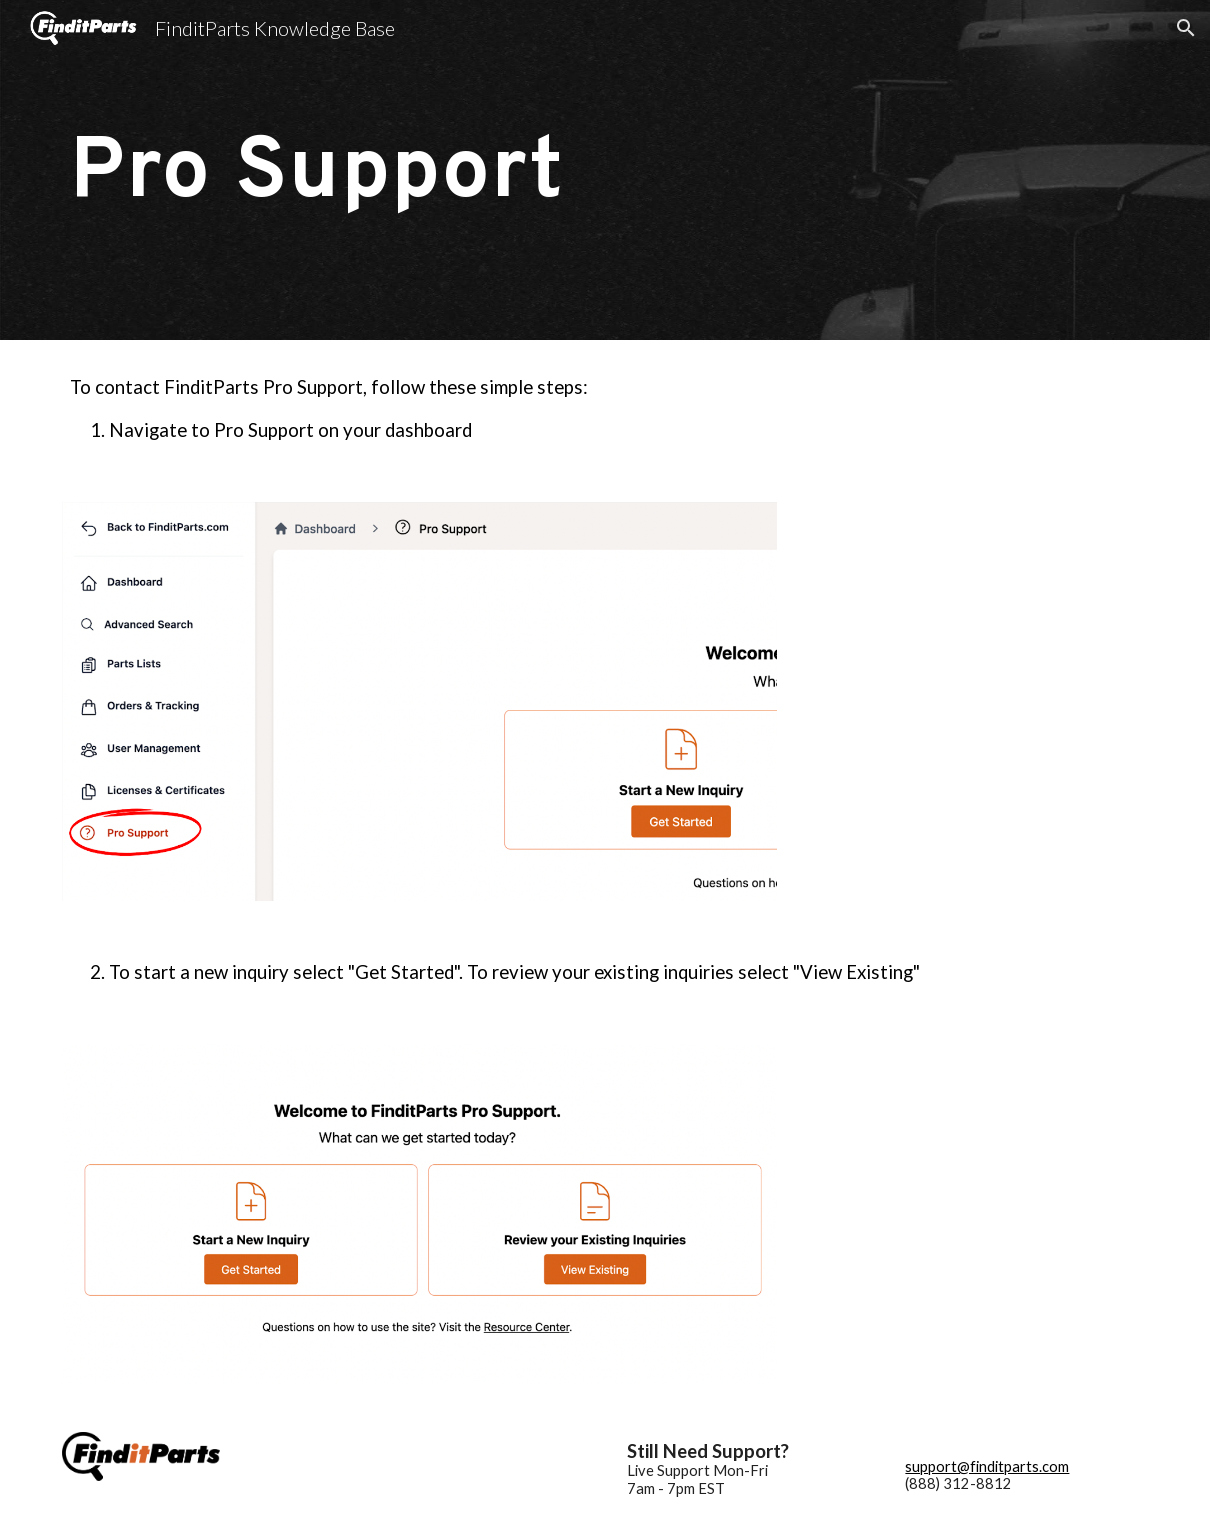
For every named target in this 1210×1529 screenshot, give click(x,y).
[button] (1186, 28)
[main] (605, 169)
